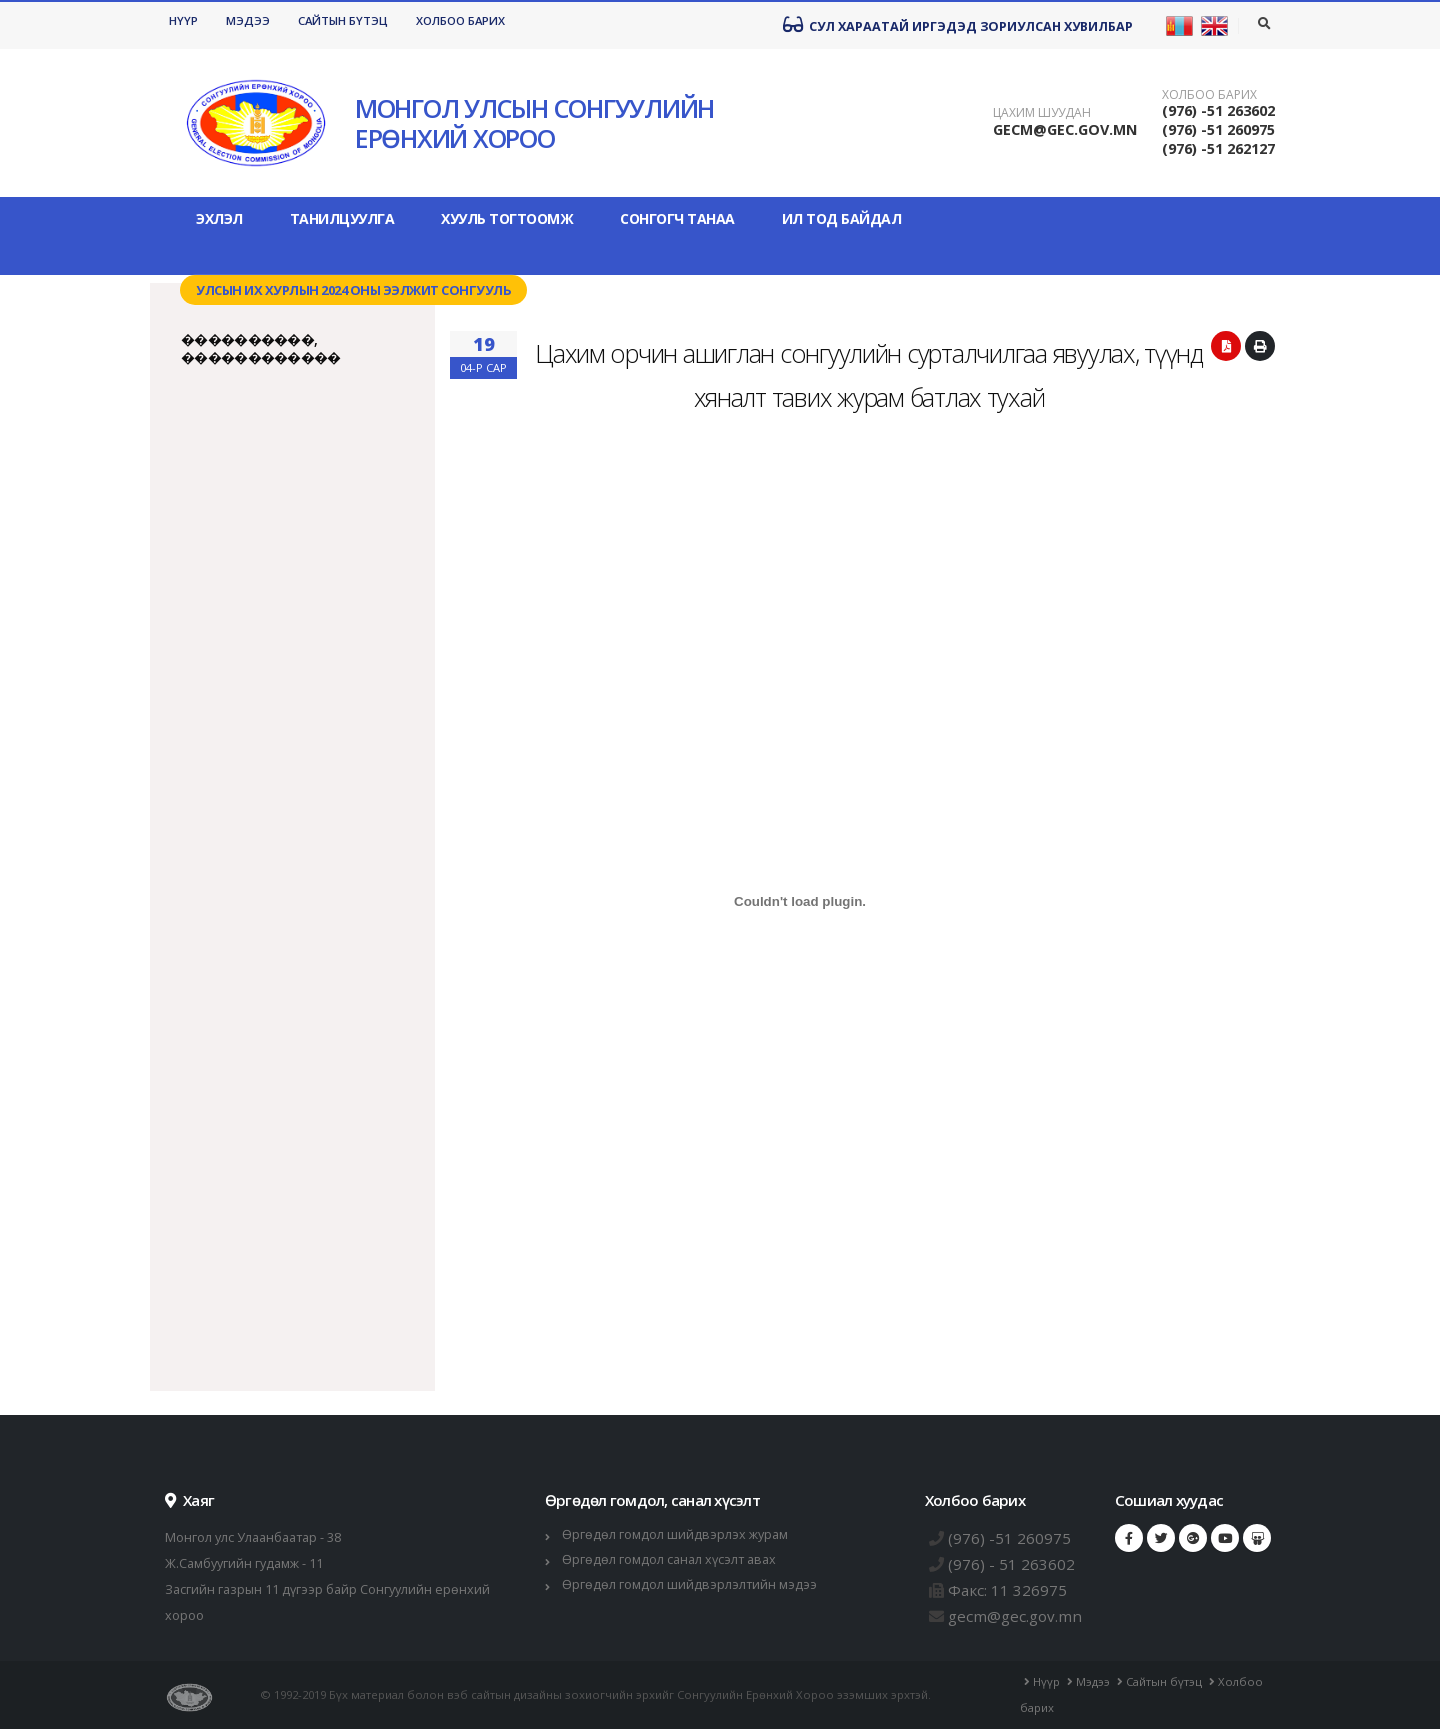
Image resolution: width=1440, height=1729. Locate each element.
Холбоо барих (460, 20)
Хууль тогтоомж (507, 218)
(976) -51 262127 (1218, 148)
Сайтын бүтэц (343, 20)
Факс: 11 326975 (1007, 1590)
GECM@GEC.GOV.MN (1065, 129)
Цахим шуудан (1042, 113)
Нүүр (183, 20)
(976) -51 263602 (1218, 110)
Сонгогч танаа (677, 218)
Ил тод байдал (842, 218)
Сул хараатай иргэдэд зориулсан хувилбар (958, 25)
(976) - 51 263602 (1011, 1564)
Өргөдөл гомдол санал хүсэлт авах (669, 1559)
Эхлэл (219, 218)
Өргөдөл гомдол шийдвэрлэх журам (675, 1534)
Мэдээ (248, 20)
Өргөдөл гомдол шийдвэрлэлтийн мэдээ (689, 1584)
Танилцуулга (342, 218)
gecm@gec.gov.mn (1015, 1616)
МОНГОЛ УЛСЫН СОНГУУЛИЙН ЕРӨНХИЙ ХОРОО (534, 123)
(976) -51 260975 (1218, 129)
